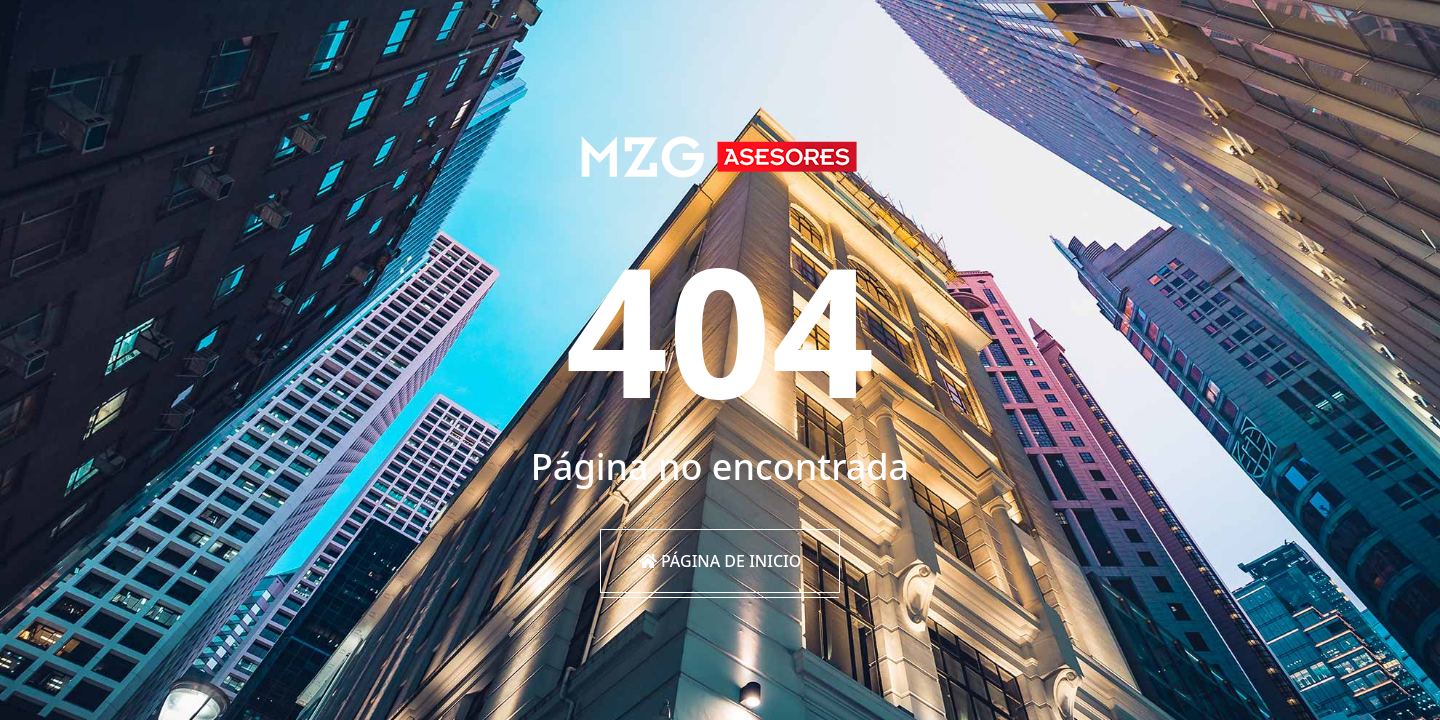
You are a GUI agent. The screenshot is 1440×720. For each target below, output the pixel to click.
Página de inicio (720, 561)
